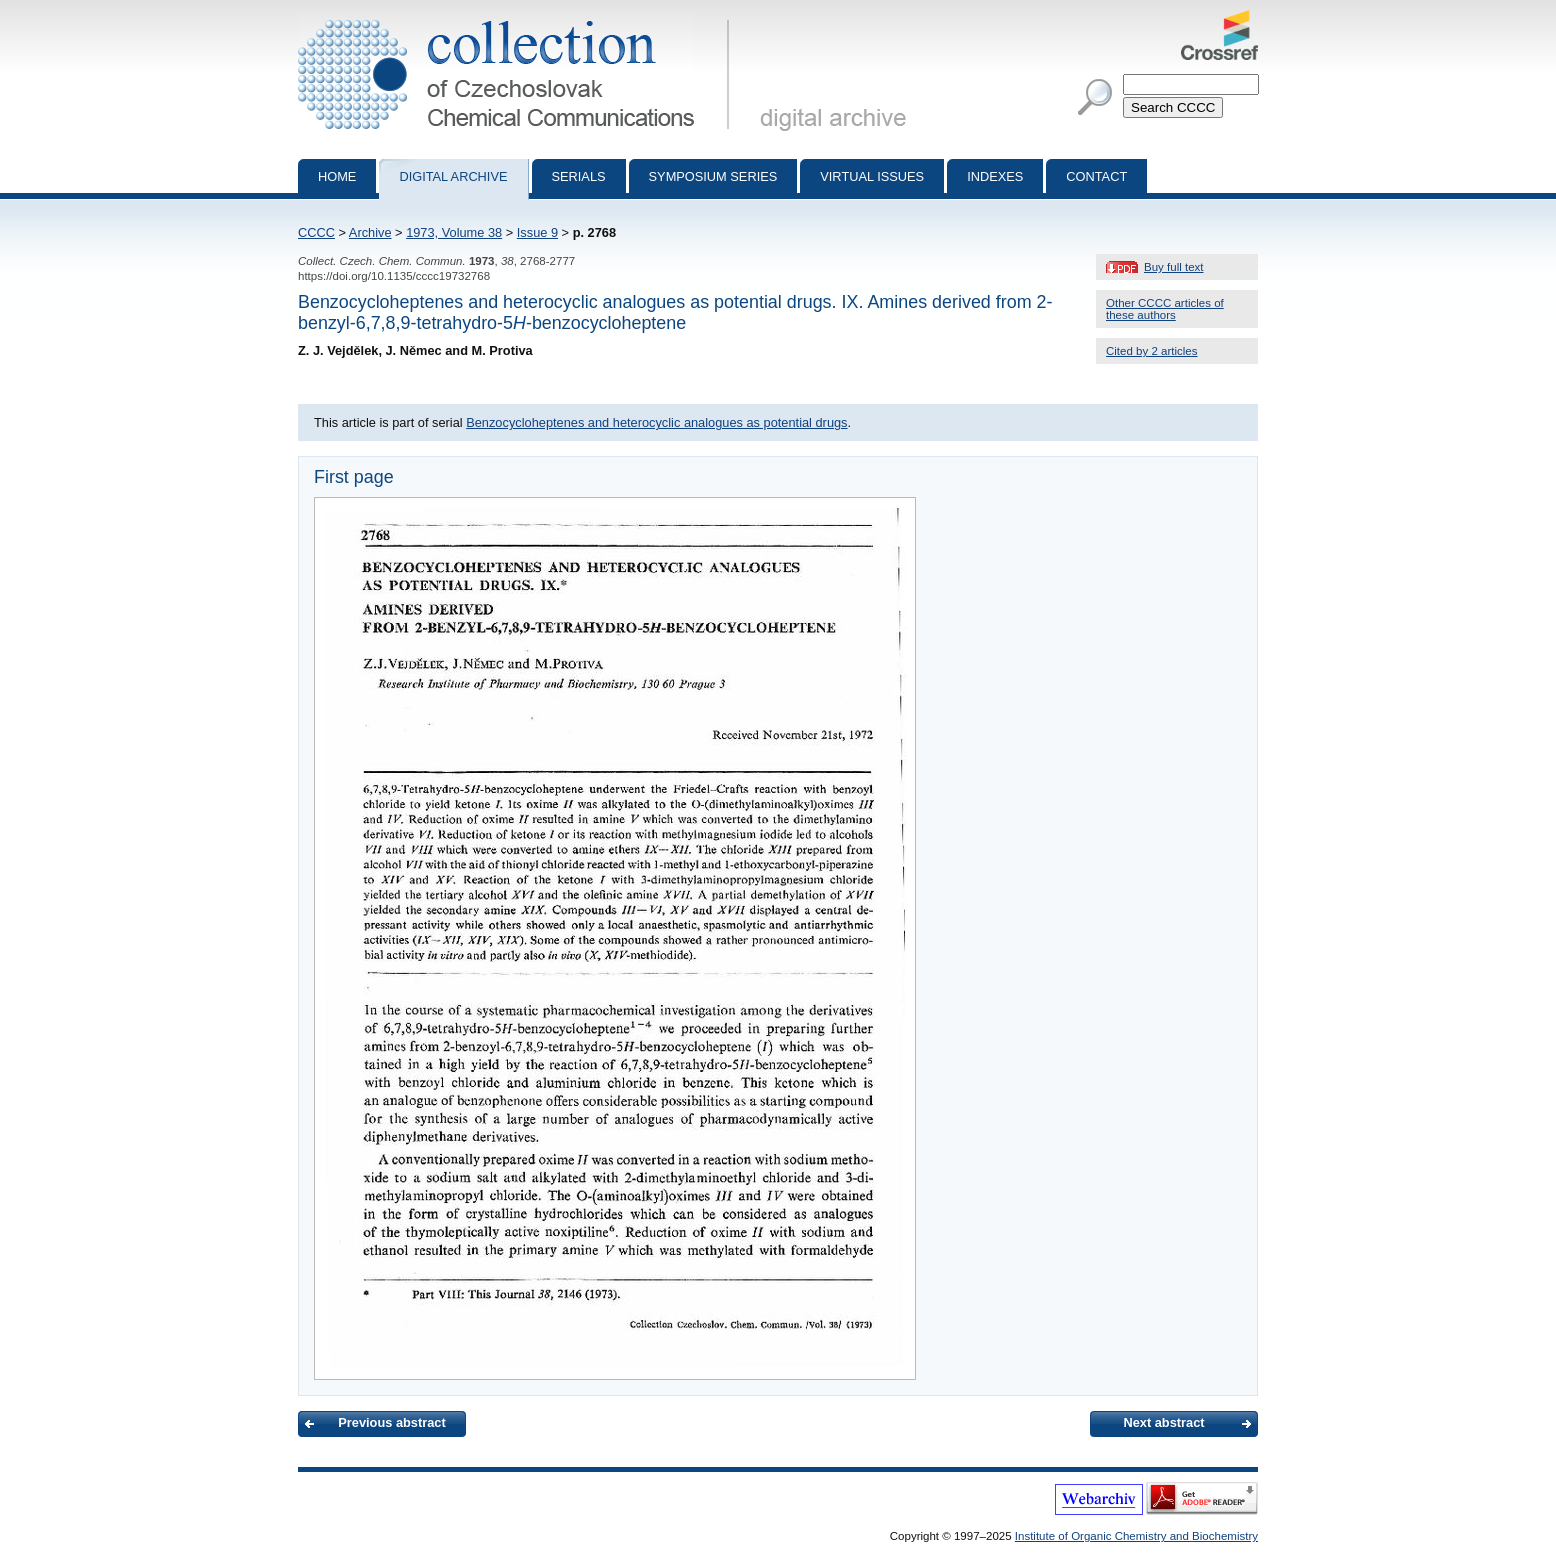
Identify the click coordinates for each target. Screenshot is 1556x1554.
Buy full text (1174, 267)
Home (337, 176)
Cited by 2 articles (1152, 351)
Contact (1096, 176)
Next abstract (1163, 1422)
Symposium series (713, 176)
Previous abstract (391, 1422)
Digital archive (453, 176)
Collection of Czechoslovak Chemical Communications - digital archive (517, 18)
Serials (579, 176)
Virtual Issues (872, 176)
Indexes (995, 176)
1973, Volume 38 (454, 232)
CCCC (316, 232)
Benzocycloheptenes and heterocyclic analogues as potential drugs (656, 422)
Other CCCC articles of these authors (1165, 309)
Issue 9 (537, 232)
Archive (370, 232)
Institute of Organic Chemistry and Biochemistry (1136, 1536)
